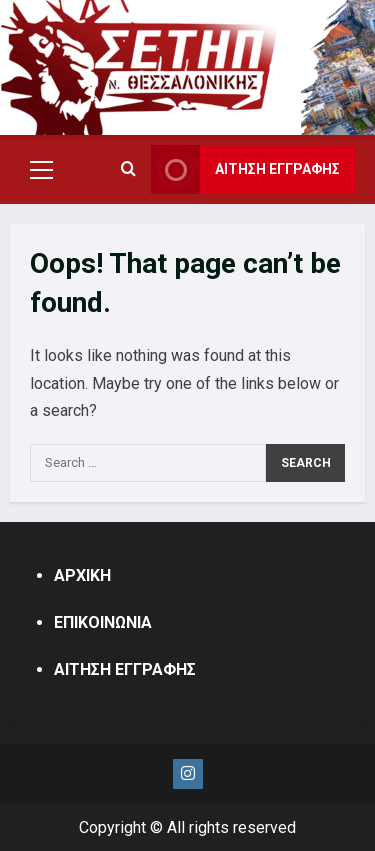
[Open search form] (128, 170)
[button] (41, 170)
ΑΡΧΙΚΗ (82, 575)
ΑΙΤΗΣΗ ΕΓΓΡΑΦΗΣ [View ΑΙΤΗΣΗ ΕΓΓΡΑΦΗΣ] (245, 169)
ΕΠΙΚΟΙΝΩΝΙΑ (103, 622)
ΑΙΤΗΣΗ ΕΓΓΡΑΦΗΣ (125, 669)
